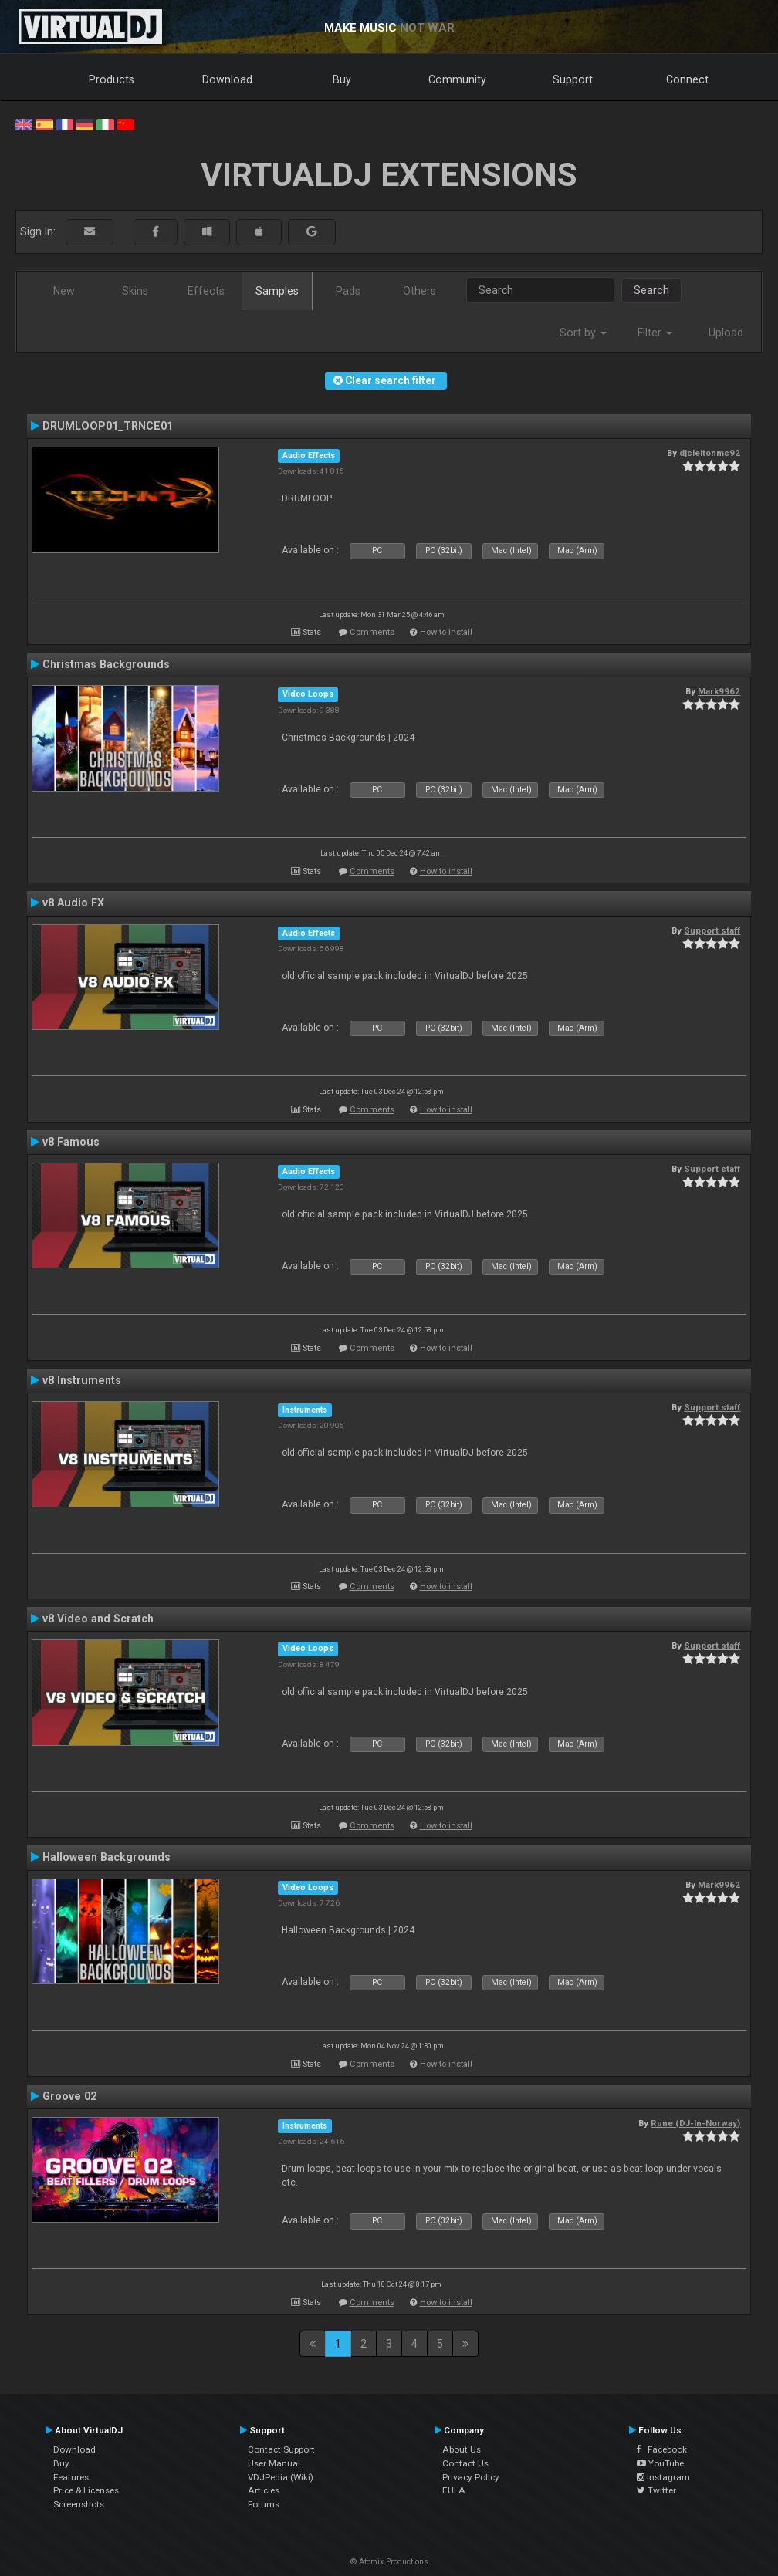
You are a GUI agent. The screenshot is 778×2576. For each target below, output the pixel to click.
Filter (655, 332)
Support (573, 79)
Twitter (656, 2490)
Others (419, 291)
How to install (446, 632)
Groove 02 (69, 2096)
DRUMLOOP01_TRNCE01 (107, 426)
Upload (726, 332)
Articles (263, 2490)
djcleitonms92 (709, 452)
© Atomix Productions (389, 2562)
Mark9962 (719, 691)
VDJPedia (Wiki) (280, 2477)
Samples (277, 291)
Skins (135, 291)
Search (651, 290)
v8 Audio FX (73, 902)
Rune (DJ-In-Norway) (695, 2123)
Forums (263, 2504)
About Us (461, 2449)
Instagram (663, 2477)
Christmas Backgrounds (106, 664)
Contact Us (465, 2463)
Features (71, 2477)
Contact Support (281, 2449)
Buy (342, 79)
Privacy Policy (470, 2477)
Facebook (662, 2449)
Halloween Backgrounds (106, 1857)
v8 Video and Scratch (98, 1618)
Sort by (583, 332)
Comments (372, 632)
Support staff (712, 930)
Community (457, 79)
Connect (687, 79)
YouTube (660, 2463)
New (64, 291)
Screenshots (78, 2504)
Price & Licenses (86, 2490)
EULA (453, 2490)
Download (227, 79)
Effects (206, 291)
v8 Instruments (81, 1380)
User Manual (274, 2463)
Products (111, 79)
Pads (348, 291)
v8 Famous (71, 1142)
